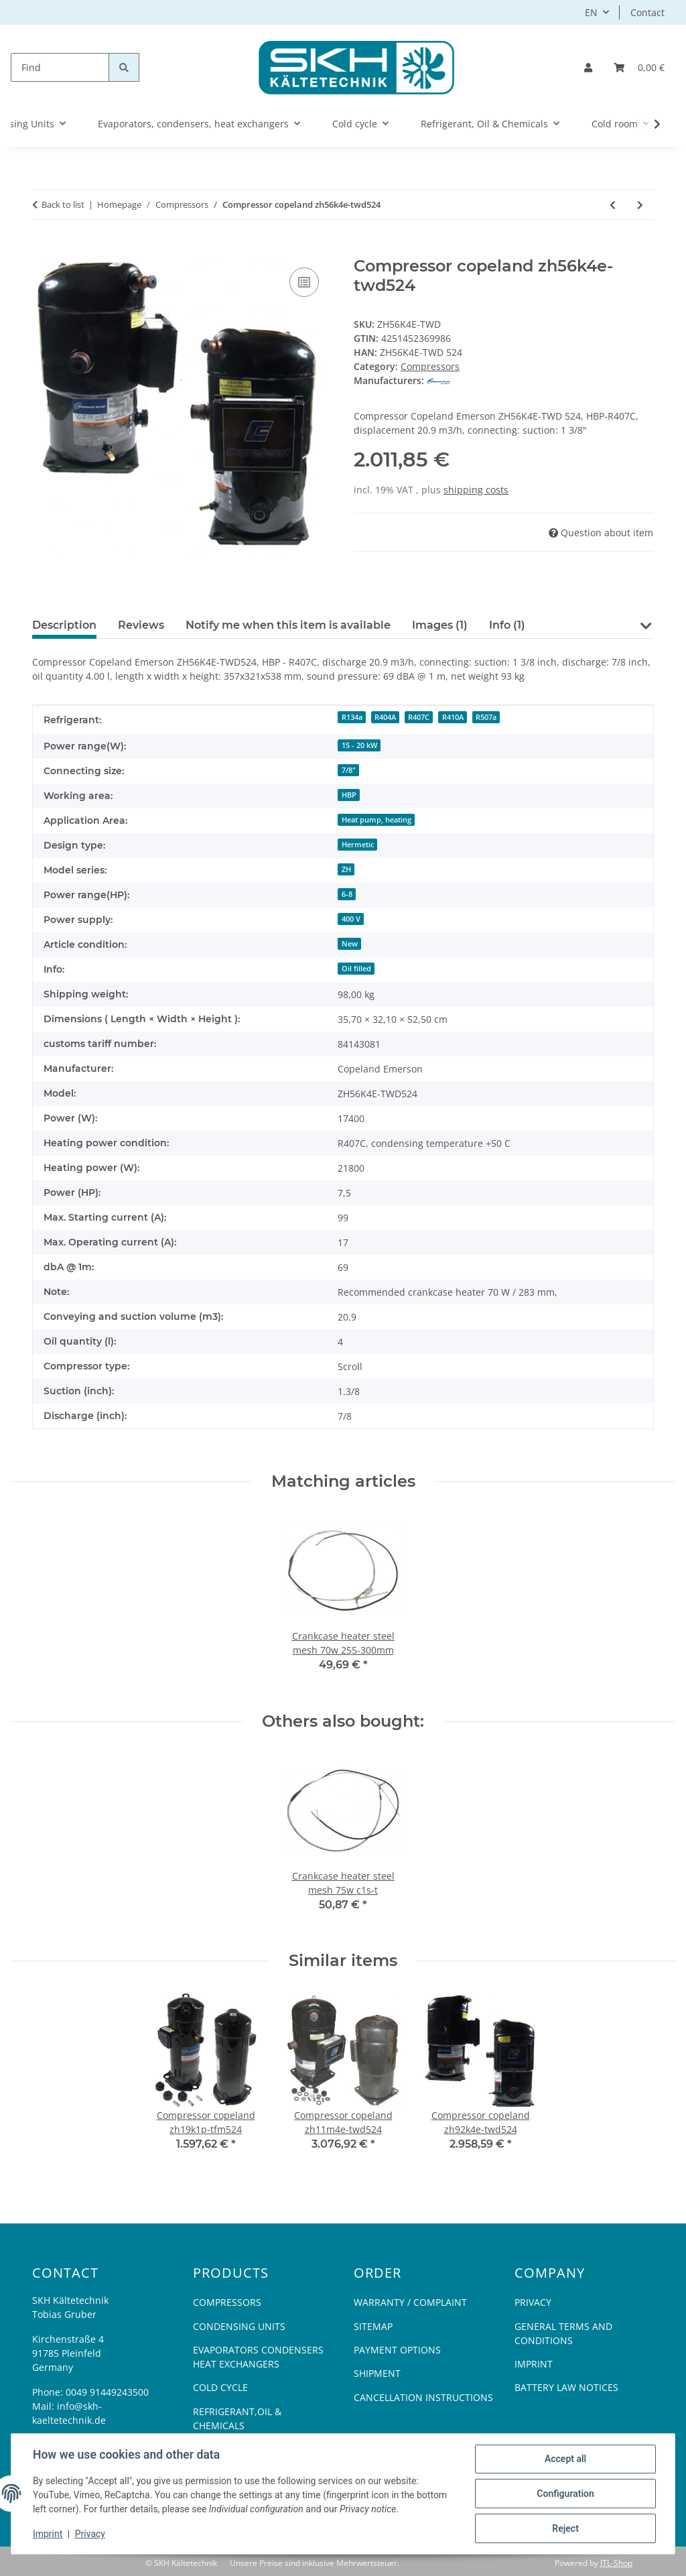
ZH (346, 869)
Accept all (565, 2458)
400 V (351, 919)
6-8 (347, 894)
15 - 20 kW (359, 745)
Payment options (397, 2349)
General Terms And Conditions (563, 2333)
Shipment (377, 2373)
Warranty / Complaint (410, 2302)
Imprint (47, 2534)
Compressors (430, 366)
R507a (486, 717)
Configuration (565, 2493)
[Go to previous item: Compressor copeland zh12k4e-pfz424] (612, 204)
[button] (588, 67)
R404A (385, 717)
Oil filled (356, 968)
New (350, 943)
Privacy (90, 2534)
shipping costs (475, 489)
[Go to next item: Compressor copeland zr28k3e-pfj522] (640, 204)
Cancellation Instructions (423, 2397)
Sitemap (373, 2326)
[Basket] (639, 67)
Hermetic (358, 844)
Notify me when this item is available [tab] (288, 625)
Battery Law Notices (566, 2387)
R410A (453, 717)
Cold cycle (220, 2387)
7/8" (349, 770)
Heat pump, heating (376, 819)
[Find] (60, 67)
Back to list (63, 204)
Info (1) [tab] (507, 625)
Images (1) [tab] (440, 625)
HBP (349, 795)
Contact (647, 12)
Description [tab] (64, 625)
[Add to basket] (43, 249)
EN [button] (591, 12)
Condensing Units (239, 2326)
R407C (418, 717)
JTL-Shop (616, 2563)
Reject (565, 2528)
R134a (352, 717)
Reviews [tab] (141, 625)
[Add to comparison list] (304, 282)
